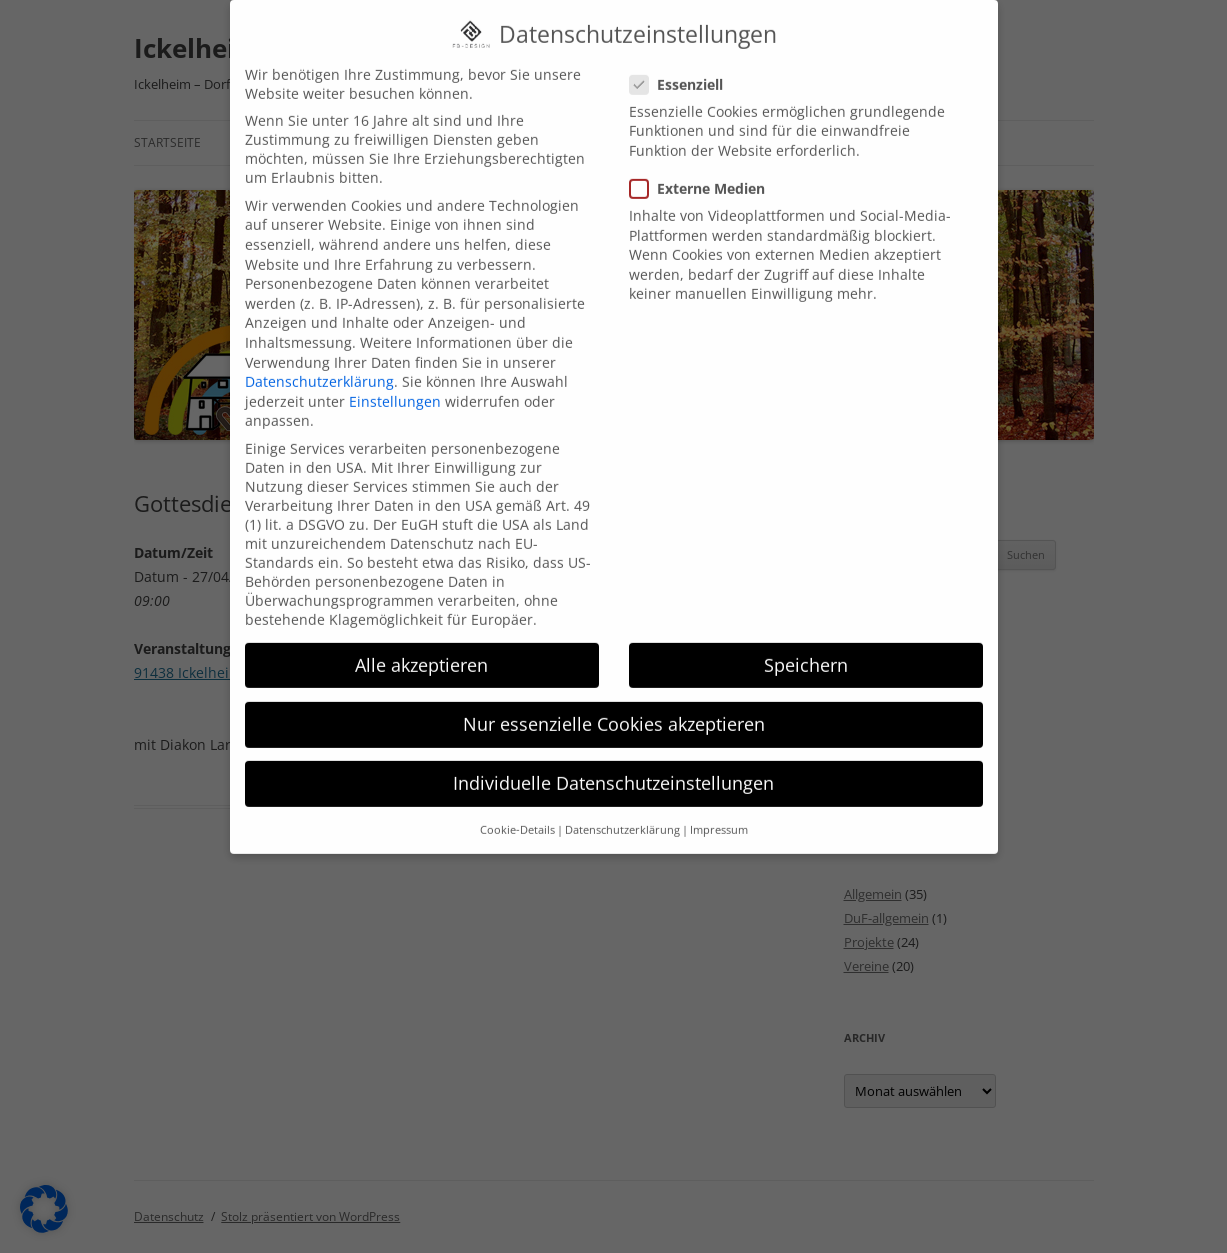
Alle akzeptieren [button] (421, 640)
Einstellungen (395, 376)
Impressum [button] (719, 806)
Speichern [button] (806, 640)
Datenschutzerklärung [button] (622, 806)
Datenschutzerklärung (319, 356)
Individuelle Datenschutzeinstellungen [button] (613, 758)
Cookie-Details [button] (517, 806)
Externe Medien (705, 163)
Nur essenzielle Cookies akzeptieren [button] (614, 699)
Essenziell (684, 59)
